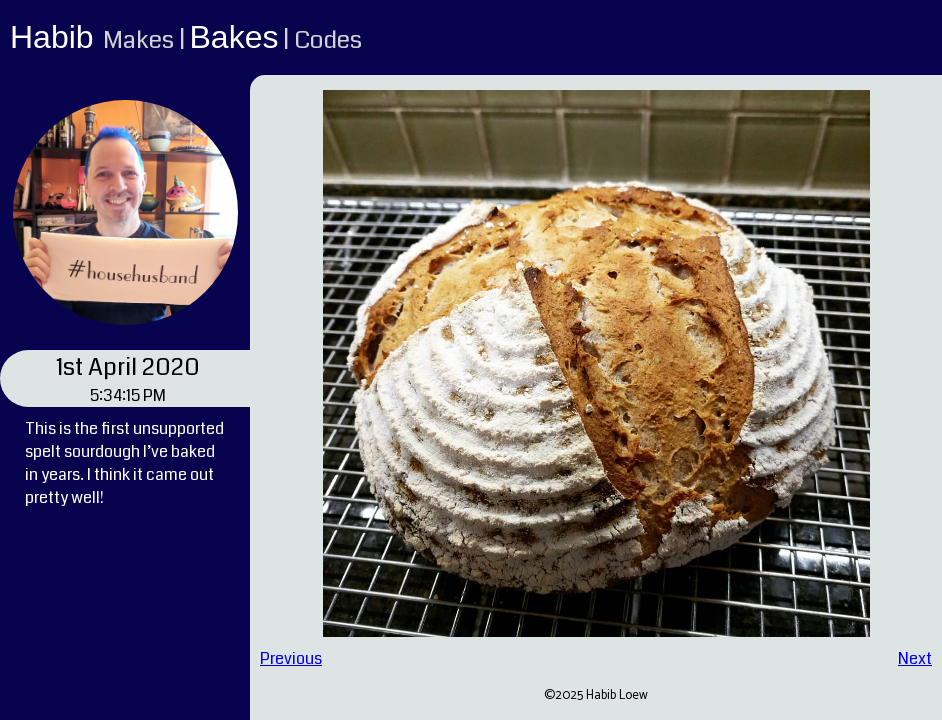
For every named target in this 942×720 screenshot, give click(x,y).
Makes (138, 40)
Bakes (234, 37)
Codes (328, 40)
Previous (291, 658)
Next (915, 658)
